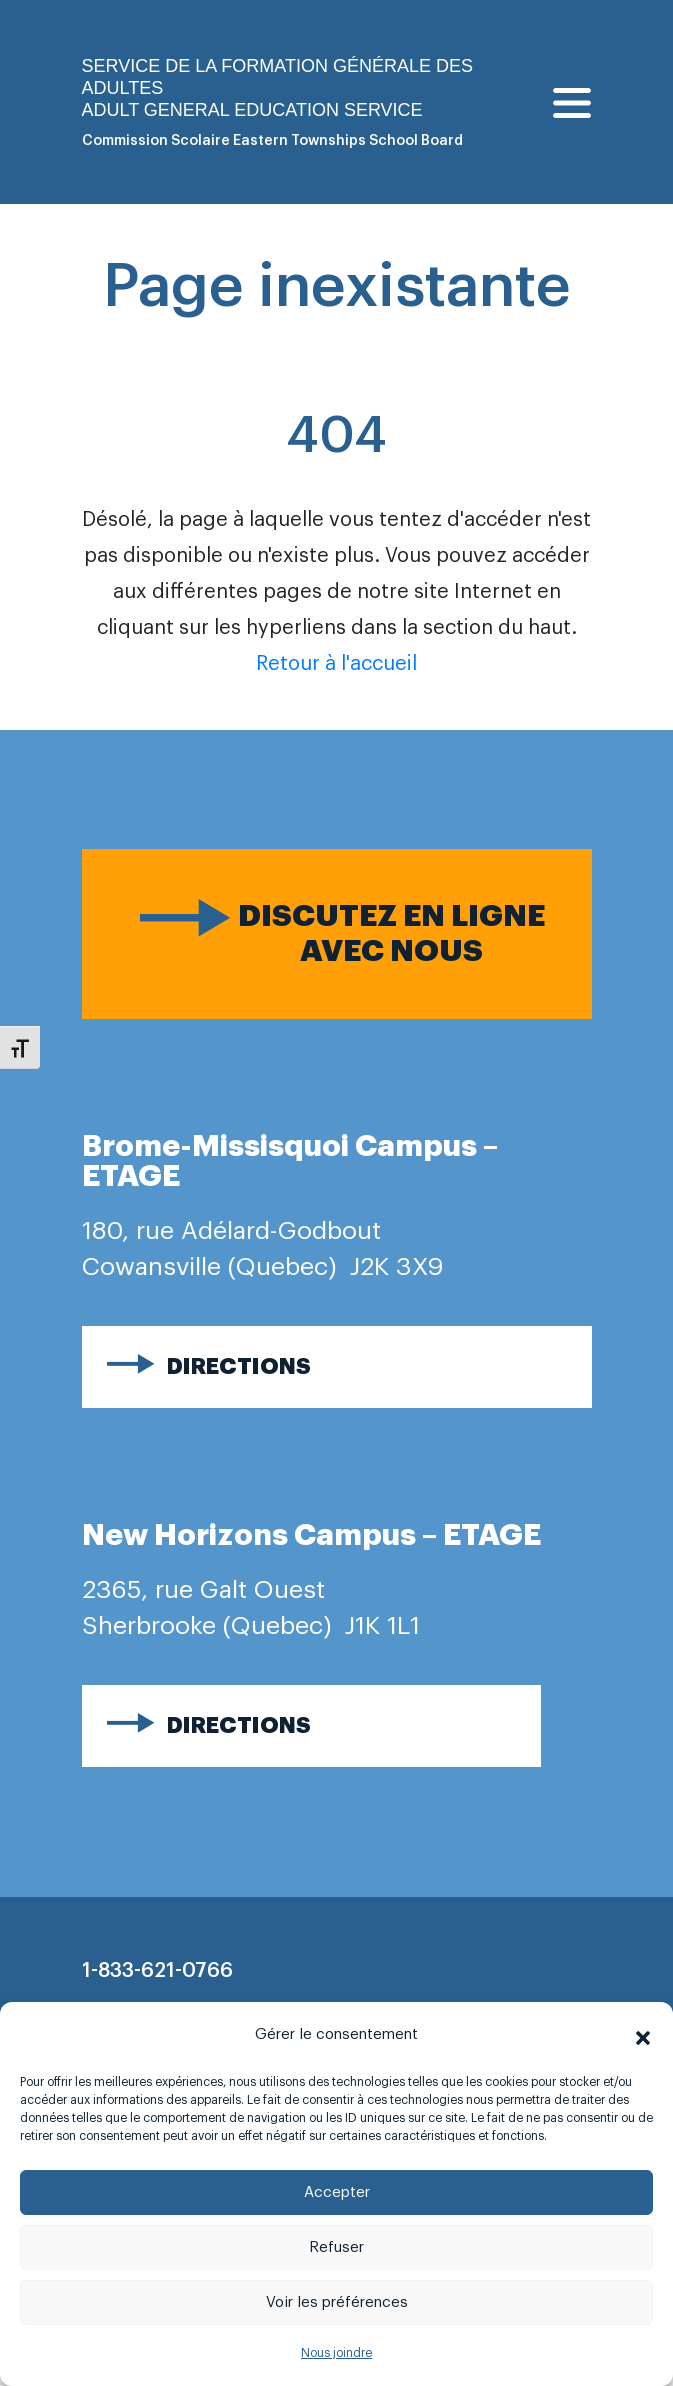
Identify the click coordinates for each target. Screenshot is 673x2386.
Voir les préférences (337, 2302)
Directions (239, 1367)
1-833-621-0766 (157, 1971)
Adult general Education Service (252, 110)
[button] (643, 2035)
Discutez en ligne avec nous (391, 933)
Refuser (336, 2247)
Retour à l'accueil (336, 664)
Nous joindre (336, 2353)
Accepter (337, 2192)
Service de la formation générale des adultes (277, 77)
